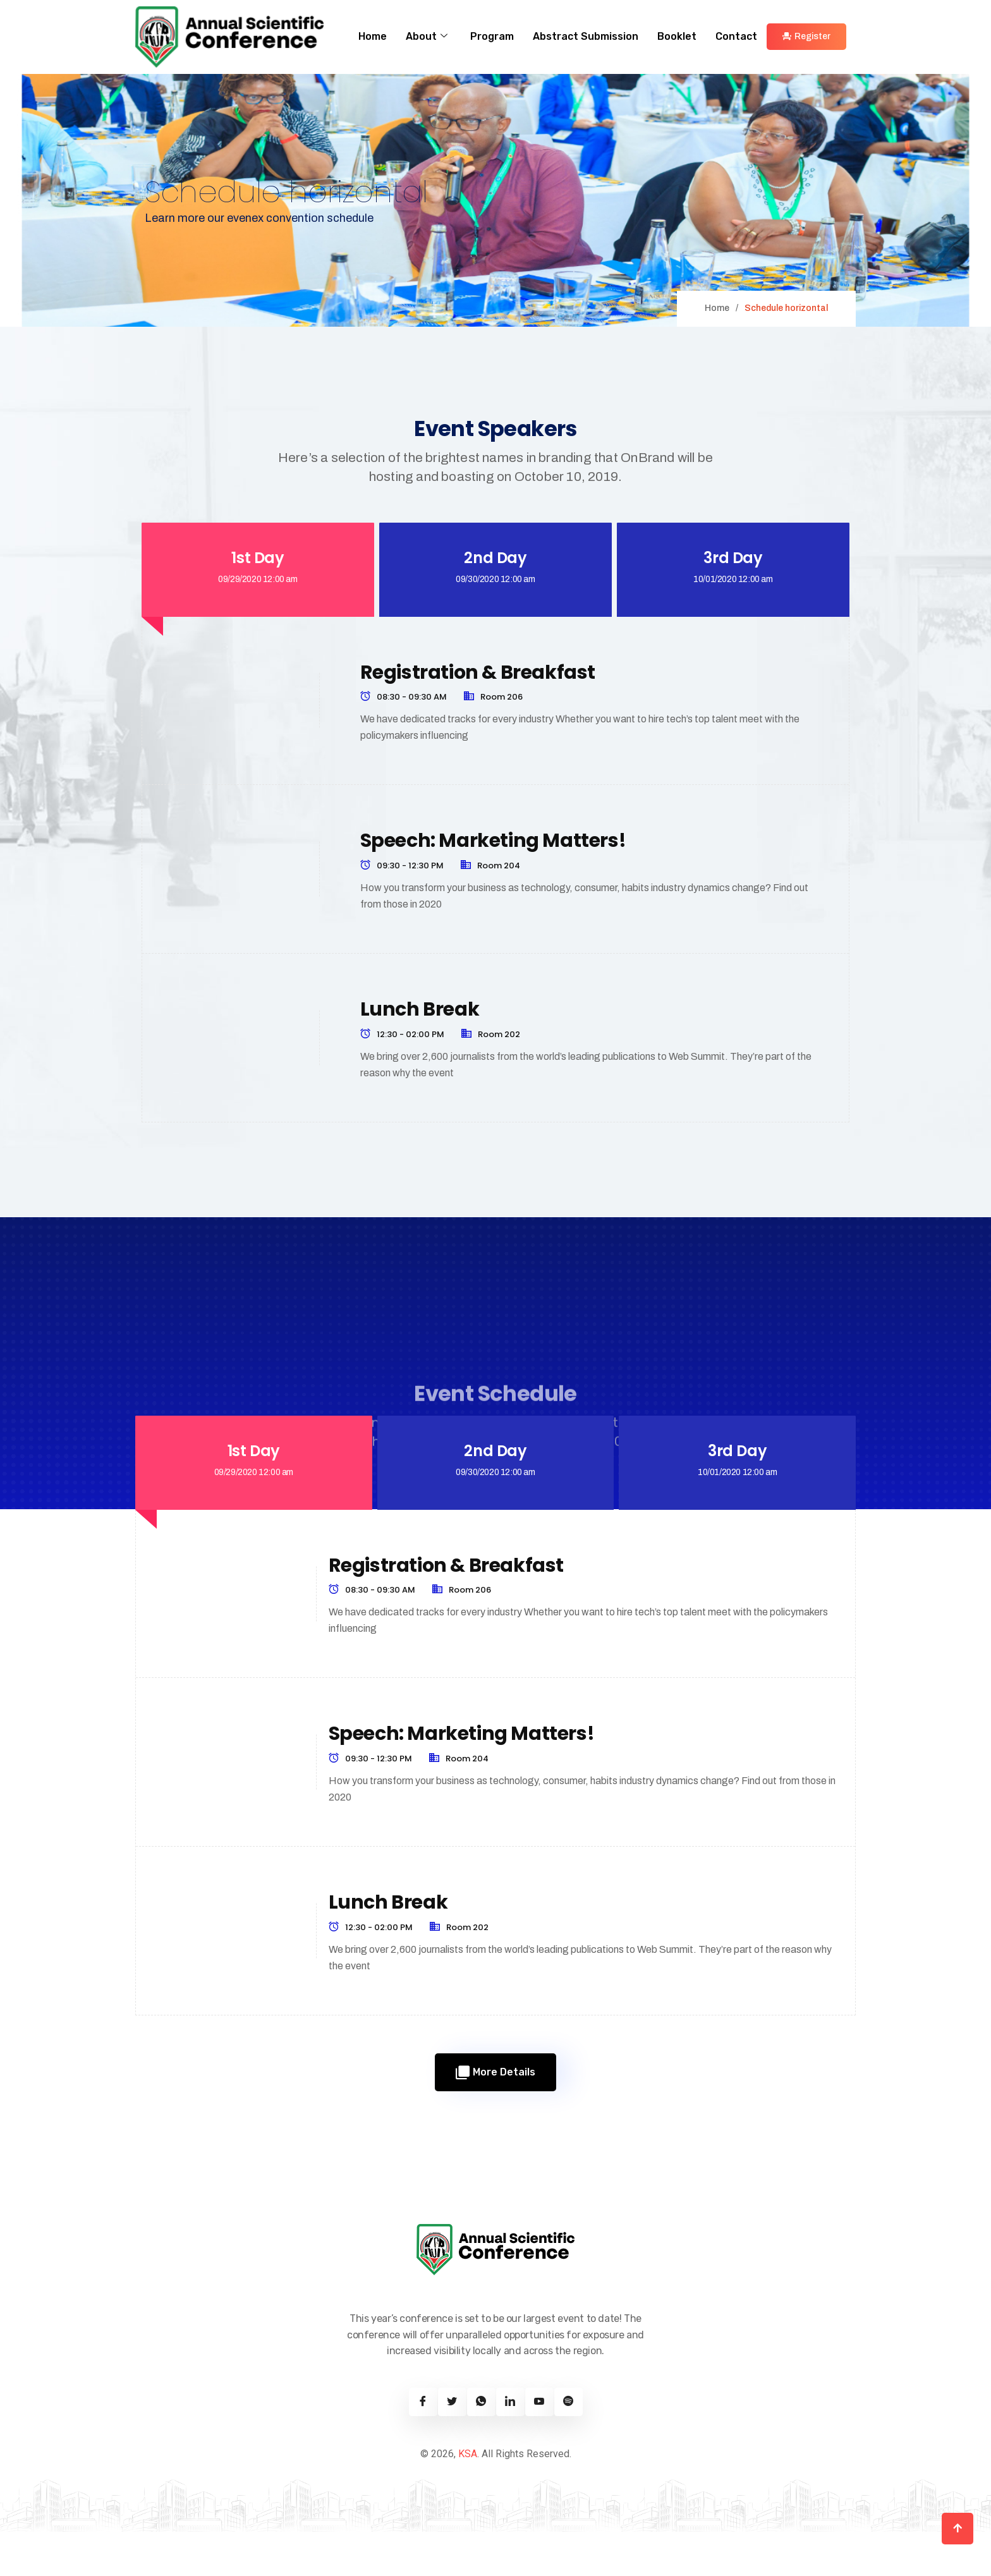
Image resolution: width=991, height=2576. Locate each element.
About (426, 36)
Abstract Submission (585, 36)
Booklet (676, 36)
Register (806, 36)
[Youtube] (539, 2446)
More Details (495, 2116)
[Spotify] (568, 2446)
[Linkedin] (510, 2446)
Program (492, 36)
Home (372, 36)
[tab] (258, 592)
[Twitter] (452, 2446)
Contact (736, 36)
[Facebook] (423, 2446)
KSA (467, 2498)
